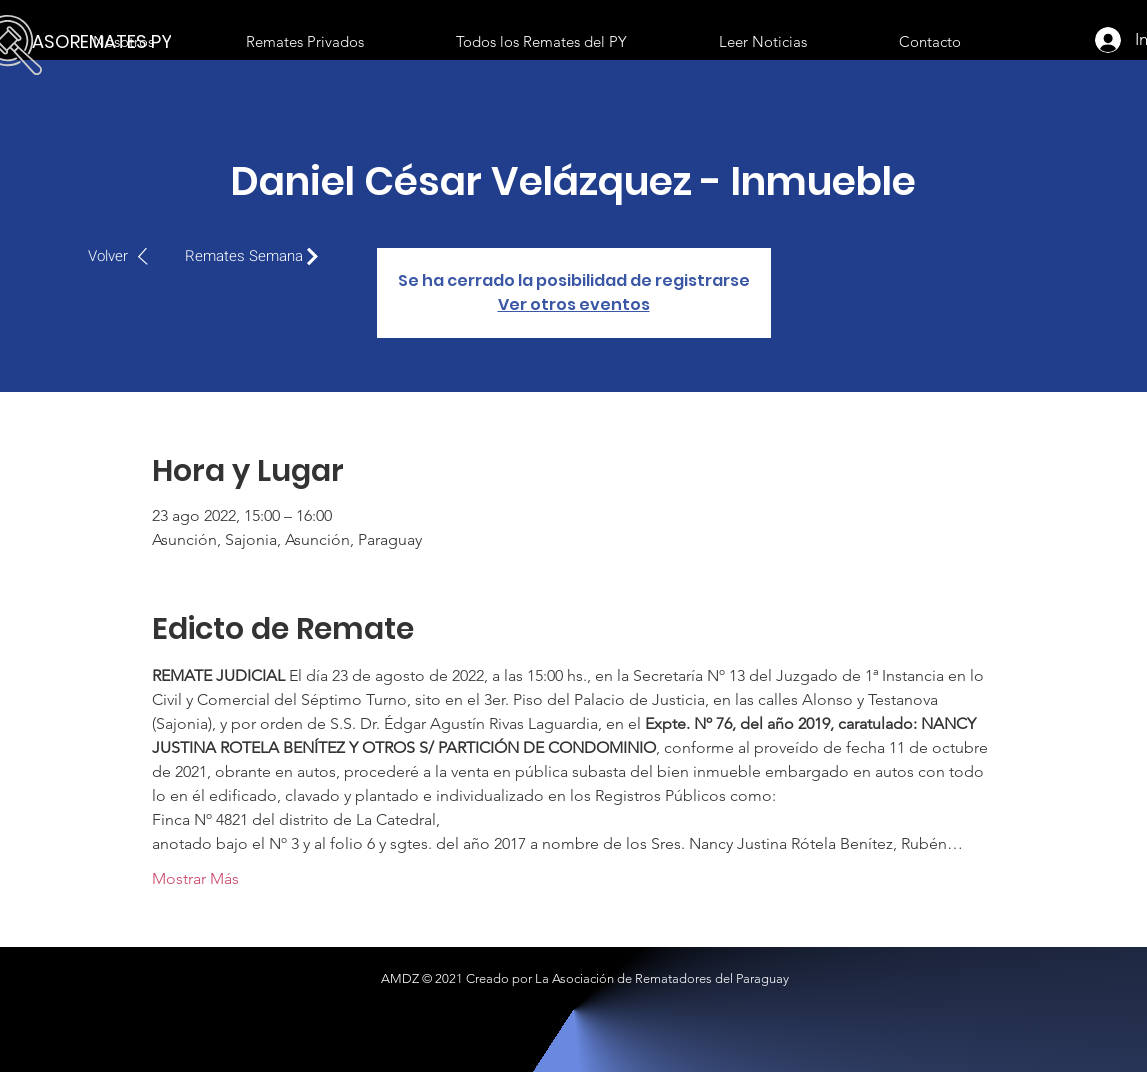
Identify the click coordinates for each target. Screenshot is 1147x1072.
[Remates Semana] (257, 256)
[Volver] (128, 256)
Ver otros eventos (574, 304)
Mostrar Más (195, 878)
